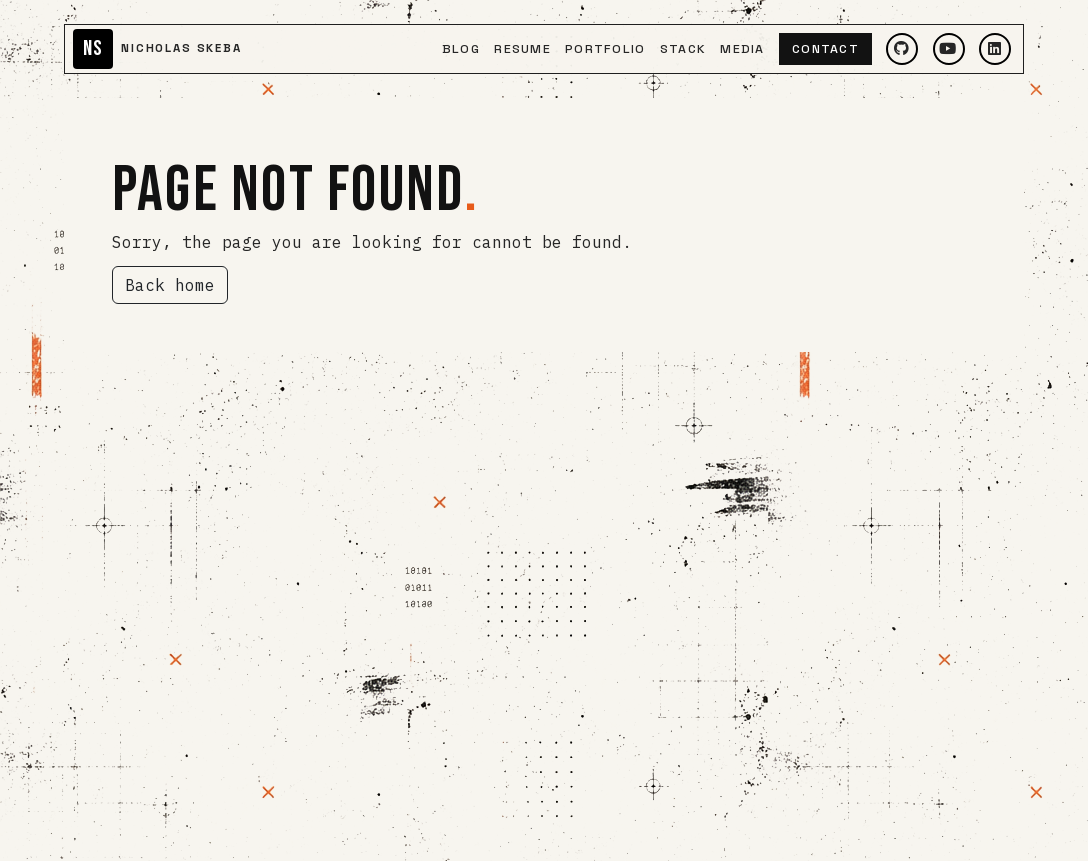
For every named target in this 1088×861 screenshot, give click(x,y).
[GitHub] (902, 49)
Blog (461, 49)
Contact (825, 49)
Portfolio (605, 49)
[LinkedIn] (995, 49)
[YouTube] (949, 49)
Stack (683, 49)
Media (742, 49)
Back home (170, 285)
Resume (522, 49)
